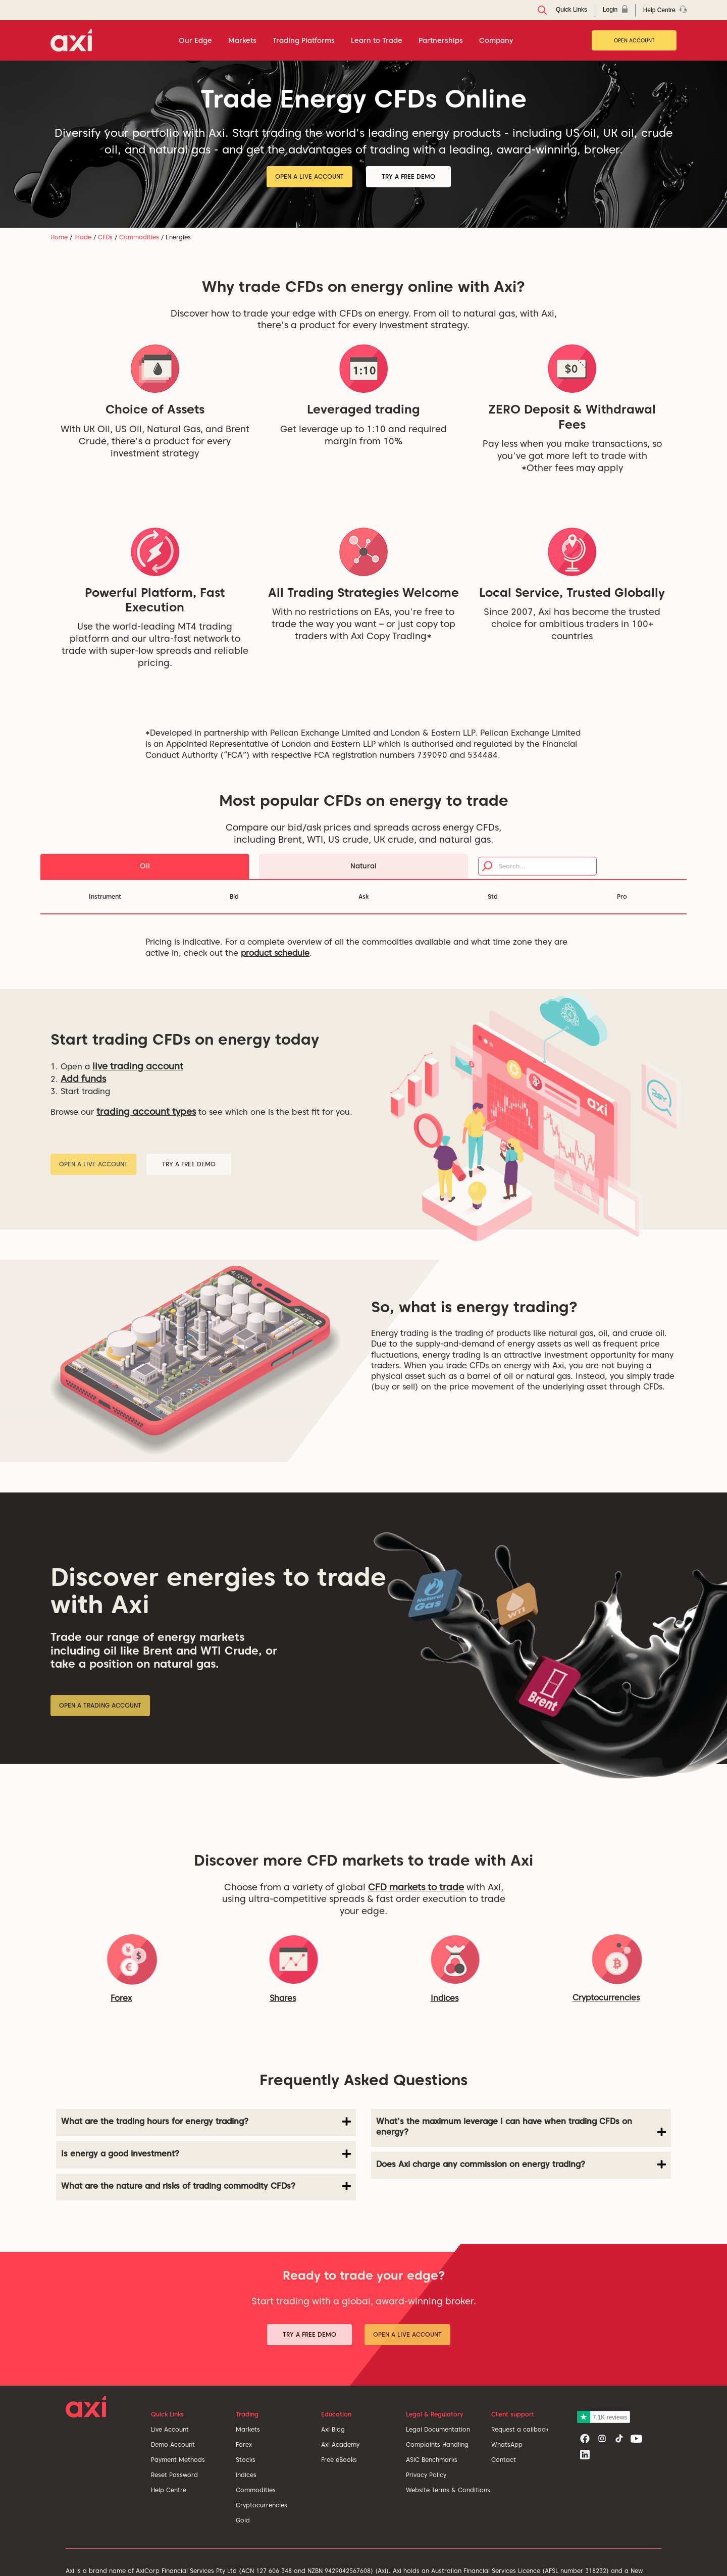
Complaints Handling (437, 2444)
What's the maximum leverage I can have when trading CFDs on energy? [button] (521, 2127)
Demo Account (173, 2444)
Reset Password (174, 2475)
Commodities (139, 237)
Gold (243, 2520)
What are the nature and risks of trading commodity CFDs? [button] (206, 2186)
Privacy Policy (426, 2475)
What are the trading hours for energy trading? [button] (206, 2122)
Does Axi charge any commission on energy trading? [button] (521, 2164)
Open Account (634, 40)
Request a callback (519, 2429)
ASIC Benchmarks (431, 2459)
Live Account (170, 2429)
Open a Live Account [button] (309, 176)
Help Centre (168, 2490)
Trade (82, 237)
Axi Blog (333, 2429)
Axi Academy (340, 2444)
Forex (244, 2444)
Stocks (245, 2459)
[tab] (206, 2122)
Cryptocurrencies (261, 2505)
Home (59, 237)
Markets (248, 2429)
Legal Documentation (438, 2429)
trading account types (146, 1111)
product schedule (275, 953)
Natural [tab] (363, 866)
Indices (444, 1998)
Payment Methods (178, 2459)
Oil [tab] (145, 866)
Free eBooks (339, 2459)
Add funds (83, 1078)
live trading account (137, 1066)
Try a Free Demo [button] (408, 176)
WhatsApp (507, 2444)
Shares (283, 1998)
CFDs (105, 237)
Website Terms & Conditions (448, 2490)
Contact (503, 2459)
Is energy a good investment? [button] (206, 2154)
